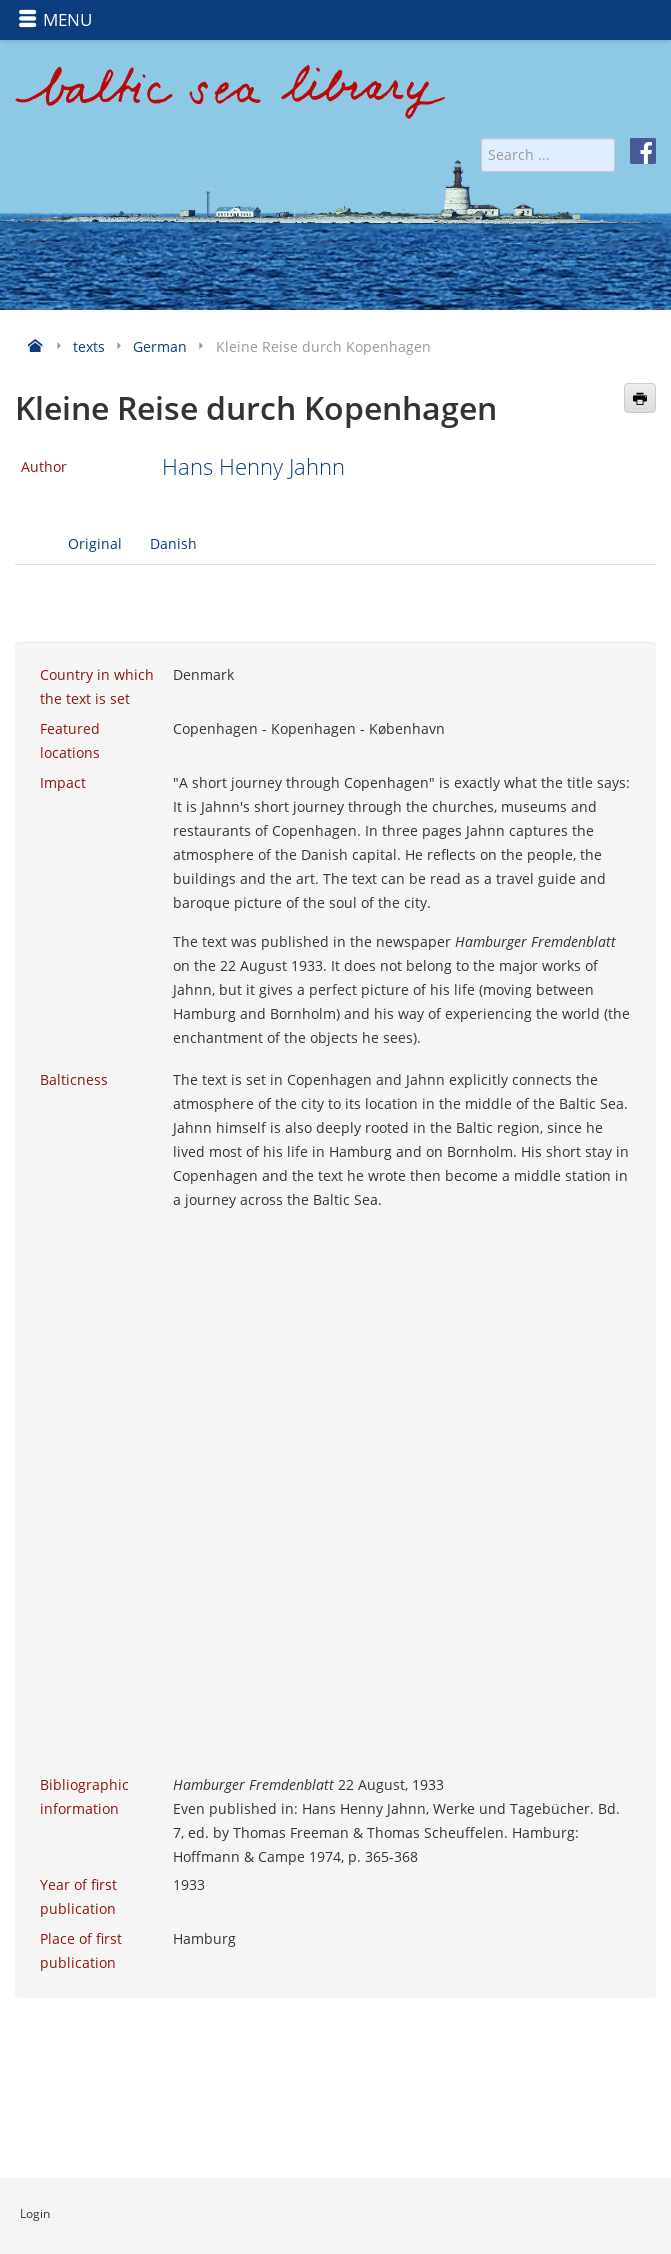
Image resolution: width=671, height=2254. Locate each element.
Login (35, 2213)
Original (95, 543)
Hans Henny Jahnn (253, 466)
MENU (55, 19)
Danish (173, 543)
